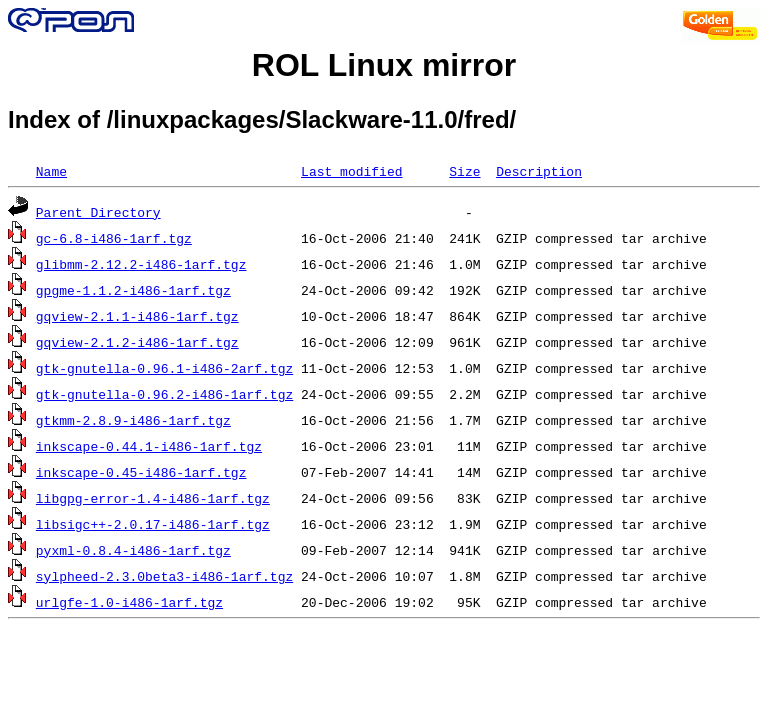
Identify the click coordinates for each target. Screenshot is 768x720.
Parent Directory (98, 212)
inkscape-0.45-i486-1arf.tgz (141, 472)
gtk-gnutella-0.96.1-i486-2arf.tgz (164, 368)
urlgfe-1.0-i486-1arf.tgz (129, 602)
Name (51, 171)
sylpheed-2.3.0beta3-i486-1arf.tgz (164, 576)
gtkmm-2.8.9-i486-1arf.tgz (133, 420)
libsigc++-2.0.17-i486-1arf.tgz (153, 524)
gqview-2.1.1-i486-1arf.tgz (137, 316)
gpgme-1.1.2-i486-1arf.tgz (133, 290)
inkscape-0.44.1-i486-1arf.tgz (149, 446)
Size (464, 171)
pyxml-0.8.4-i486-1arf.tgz (133, 550)
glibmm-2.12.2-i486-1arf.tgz (141, 264)
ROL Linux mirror (384, 65)
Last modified (351, 171)
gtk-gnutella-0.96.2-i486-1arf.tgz (164, 394)
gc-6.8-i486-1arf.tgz (114, 238)
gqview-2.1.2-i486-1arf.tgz (137, 342)
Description (539, 171)
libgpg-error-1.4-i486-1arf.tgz (153, 498)
